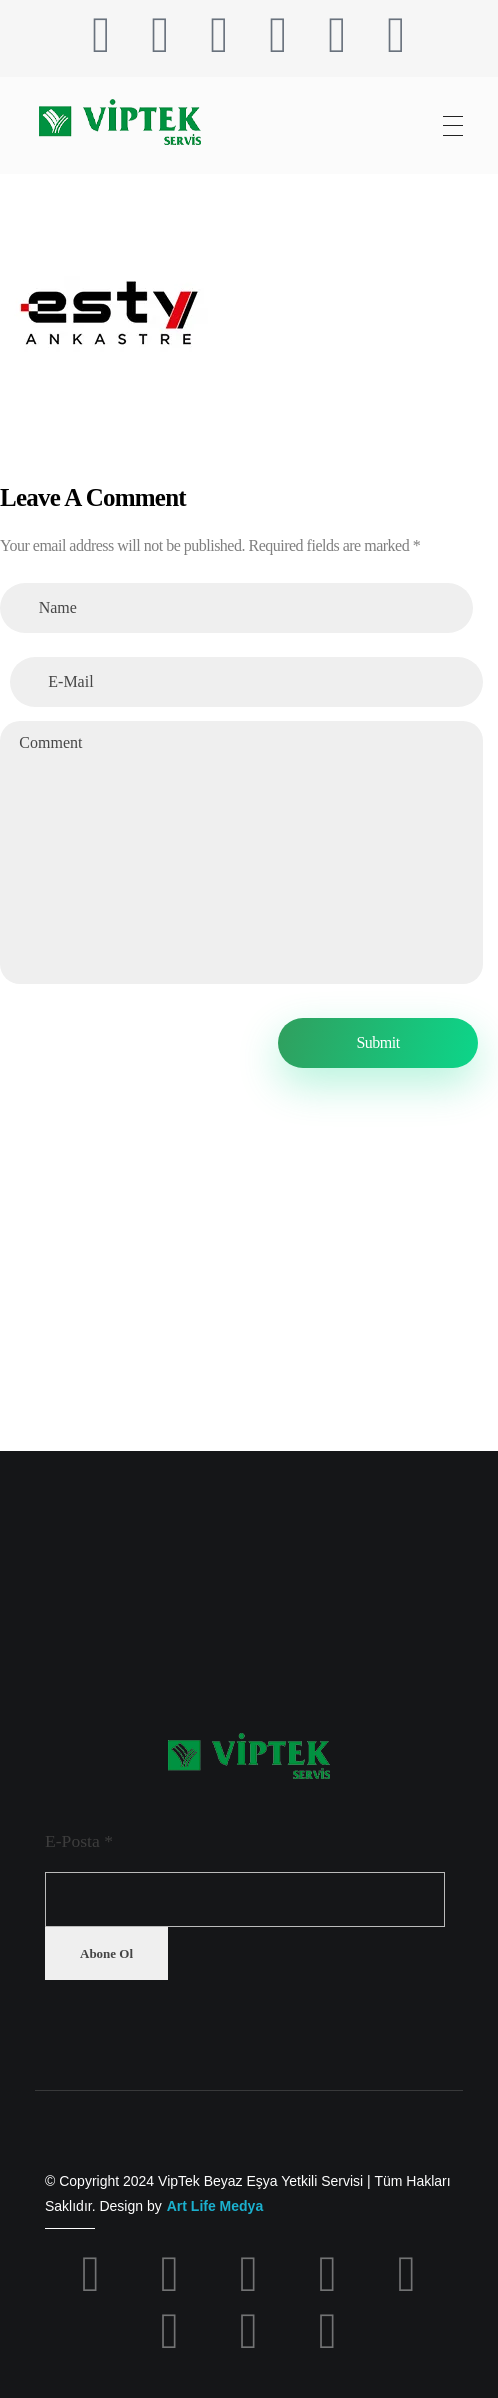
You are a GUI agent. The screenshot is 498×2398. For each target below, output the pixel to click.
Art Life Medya (215, 2206)
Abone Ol (106, 1953)
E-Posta (79, 1841)
